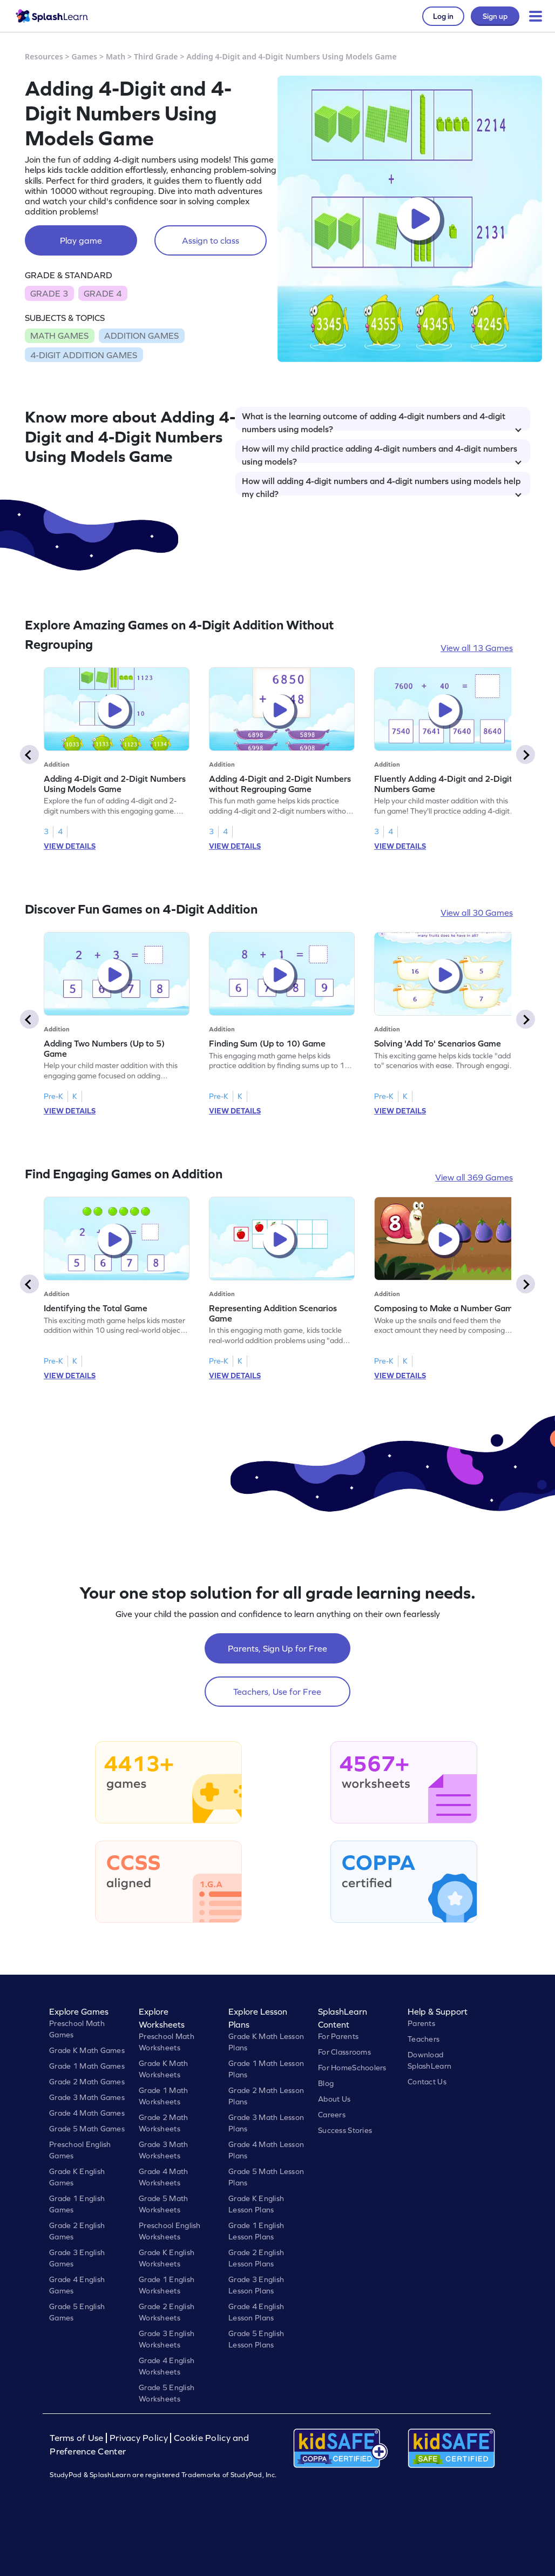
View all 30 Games (477, 912)
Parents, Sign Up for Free (277, 1648)
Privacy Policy (139, 2438)
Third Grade (156, 56)
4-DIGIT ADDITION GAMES (83, 355)
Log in (443, 16)
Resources (44, 56)
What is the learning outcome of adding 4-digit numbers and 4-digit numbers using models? (382, 421)
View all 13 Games (477, 648)
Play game (81, 240)
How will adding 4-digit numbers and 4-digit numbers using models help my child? (382, 485)
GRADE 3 (49, 293)
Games (85, 56)
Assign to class (210, 240)
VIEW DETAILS (70, 846)
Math (115, 56)
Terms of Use (78, 2438)
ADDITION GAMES (141, 335)
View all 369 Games (474, 1177)
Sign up (495, 16)
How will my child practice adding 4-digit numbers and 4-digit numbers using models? (382, 453)
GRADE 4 (102, 293)
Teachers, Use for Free (277, 1691)
